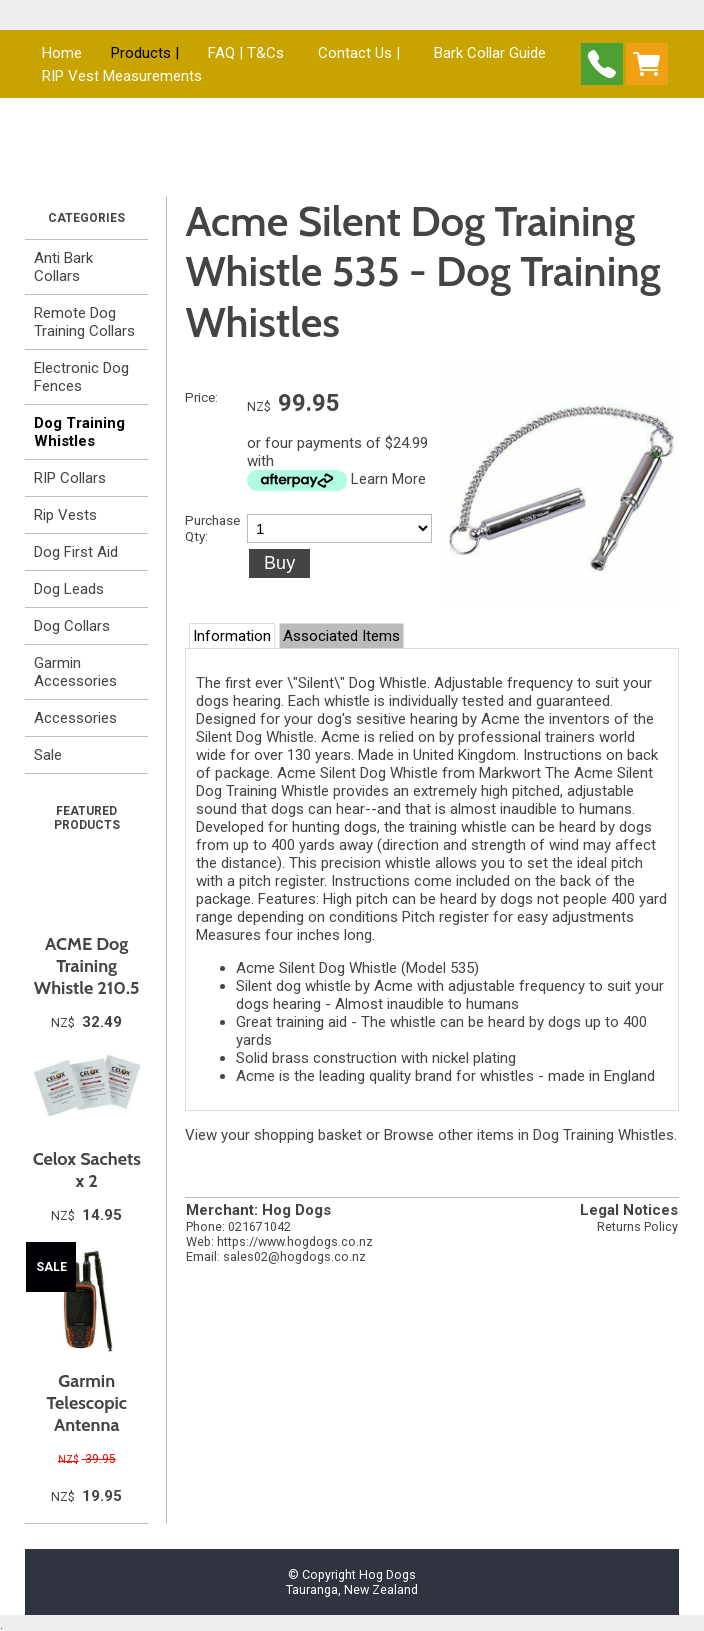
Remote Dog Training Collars (84, 322)
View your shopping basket (273, 1135)
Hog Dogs (387, 1574)
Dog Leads (69, 589)
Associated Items (341, 636)
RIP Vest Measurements (122, 76)
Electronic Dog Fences (81, 377)
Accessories (75, 718)
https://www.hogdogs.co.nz (295, 1241)
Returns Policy (637, 1226)
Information (232, 636)
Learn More (388, 479)
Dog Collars (72, 626)
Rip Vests (65, 515)
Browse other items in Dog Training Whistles (529, 1135)
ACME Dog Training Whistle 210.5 (87, 966)
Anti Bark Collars (63, 267)
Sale (48, 755)
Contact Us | (359, 53)
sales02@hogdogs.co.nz (294, 1256)
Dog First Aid (76, 552)
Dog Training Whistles (79, 432)
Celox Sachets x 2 (87, 1170)
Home (62, 53)
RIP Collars (70, 478)
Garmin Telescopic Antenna (86, 1403)
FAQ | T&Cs (246, 53)
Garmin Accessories (75, 672)
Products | (145, 53)
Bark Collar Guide (490, 53)
